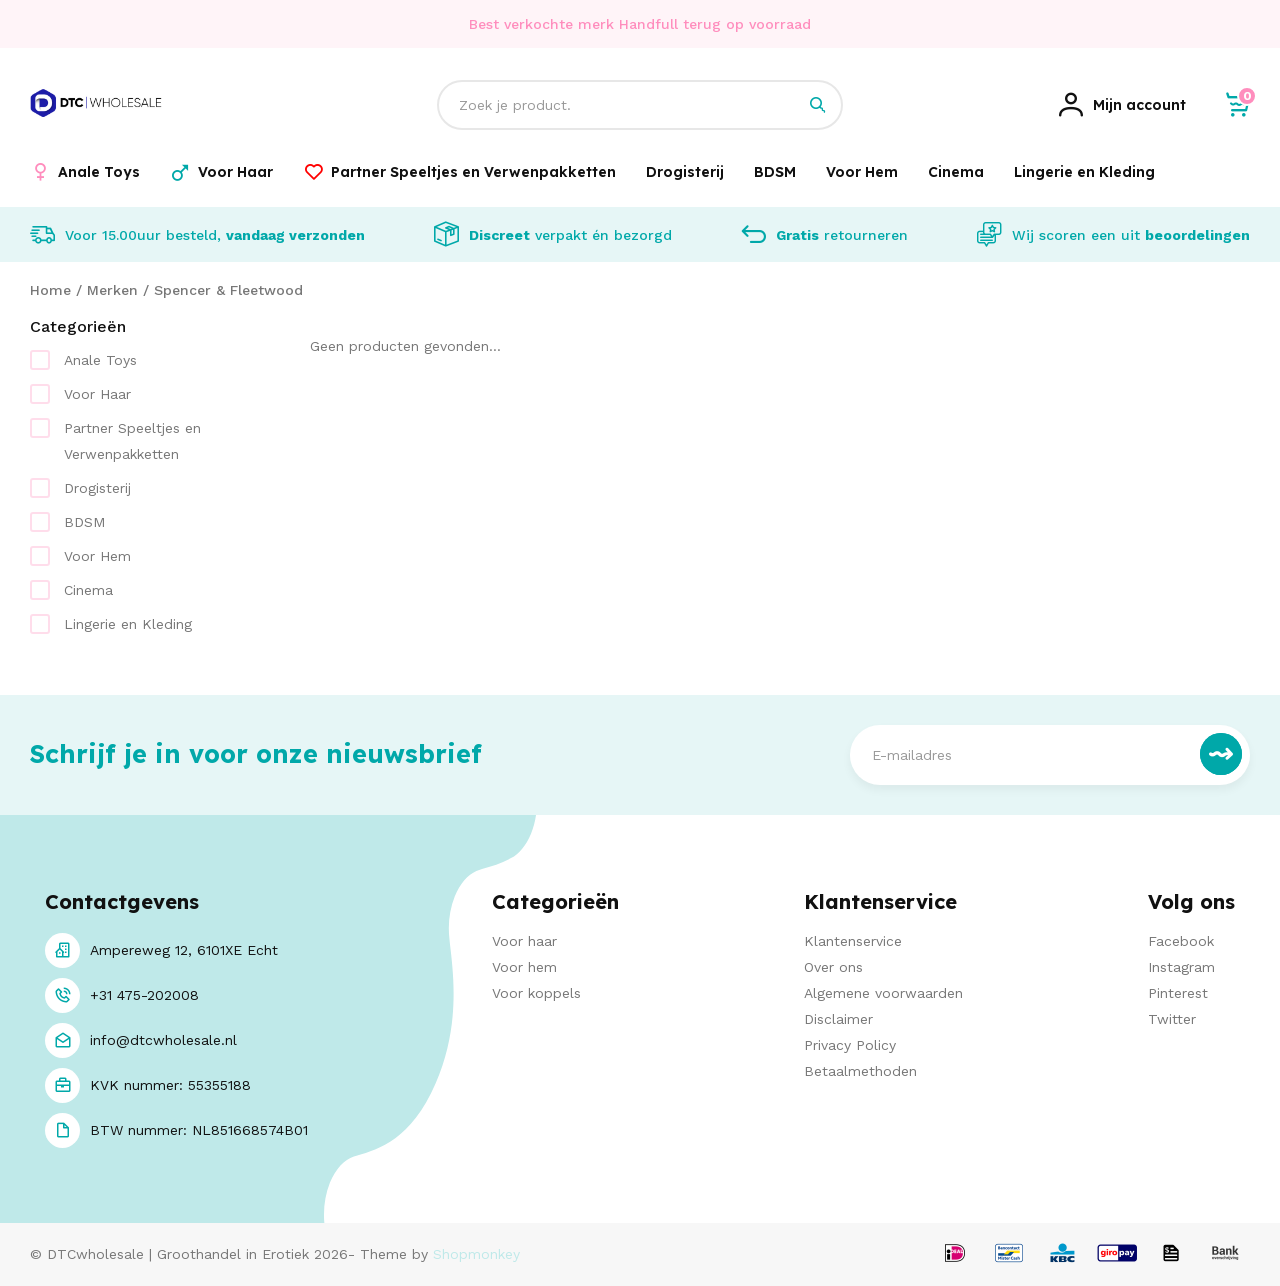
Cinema (88, 590)
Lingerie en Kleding (128, 624)
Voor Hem (97, 556)
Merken (112, 290)
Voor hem (524, 967)
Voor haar (524, 941)
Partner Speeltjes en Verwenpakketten (132, 441)
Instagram (1181, 967)
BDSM (84, 522)
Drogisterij (97, 488)
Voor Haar (97, 394)
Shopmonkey (476, 1254)
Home (50, 290)
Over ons (833, 967)
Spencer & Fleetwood (228, 290)
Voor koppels (536, 993)
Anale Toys (100, 360)
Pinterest (1178, 993)
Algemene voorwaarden (883, 993)
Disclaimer (838, 1019)
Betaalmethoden (860, 1071)
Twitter (1172, 1019)
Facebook (1181, 941)
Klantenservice (853, 941)
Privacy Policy (850, 1045)
